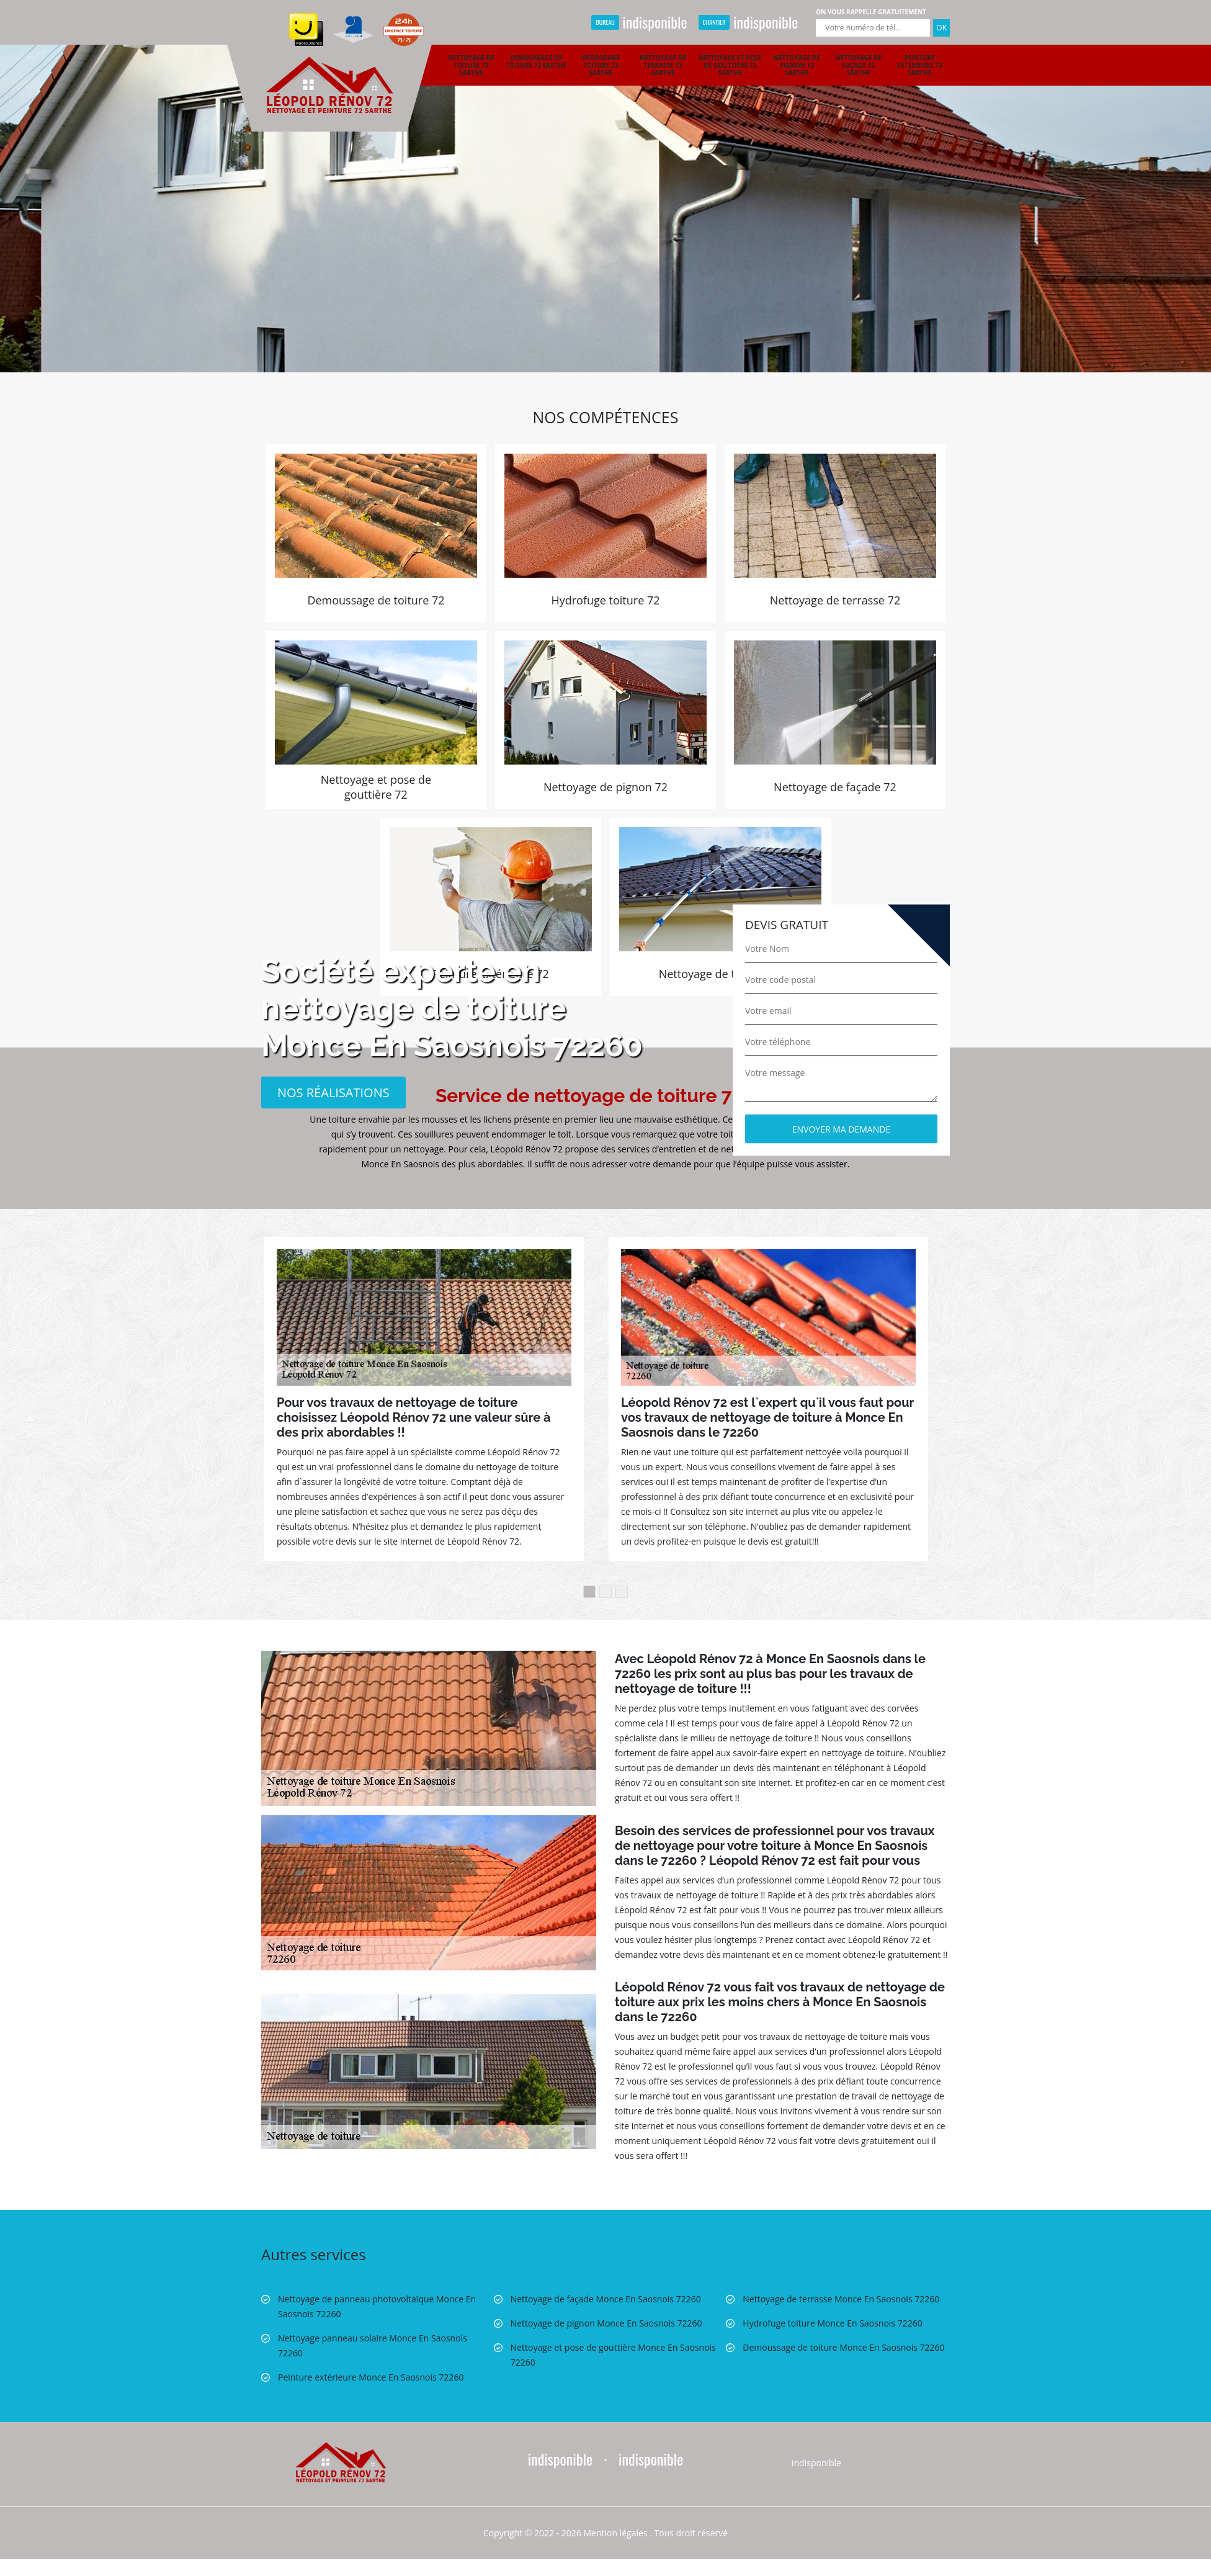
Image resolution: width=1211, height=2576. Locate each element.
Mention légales (616, 2533)
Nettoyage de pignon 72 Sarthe (797, 65)
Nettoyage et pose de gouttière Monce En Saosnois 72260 (613, 2354)
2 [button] (605, 1592)
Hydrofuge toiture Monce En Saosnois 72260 (832, 2323)
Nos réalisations (333, 1092)
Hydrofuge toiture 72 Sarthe (600, 65)
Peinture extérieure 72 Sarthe (919, 65)
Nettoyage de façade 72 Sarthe (858, 65)
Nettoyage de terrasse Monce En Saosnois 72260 (841, 2299)
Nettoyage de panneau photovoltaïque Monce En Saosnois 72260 (377, 2306)
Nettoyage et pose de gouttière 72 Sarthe (730, 65)
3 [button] (621, 1592)
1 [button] (589, 1592)
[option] (605, 186)
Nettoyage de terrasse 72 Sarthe (663, 65)
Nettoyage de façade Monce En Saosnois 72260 (606, 2299)
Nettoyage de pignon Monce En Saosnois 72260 (606, 2323)
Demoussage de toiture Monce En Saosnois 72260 (843, 2347)
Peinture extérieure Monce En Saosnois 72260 (370, 2377)
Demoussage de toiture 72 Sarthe (536, 61)
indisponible (639, 22)
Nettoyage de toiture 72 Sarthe (471, 65)
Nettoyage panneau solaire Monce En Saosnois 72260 (372, 2345)
